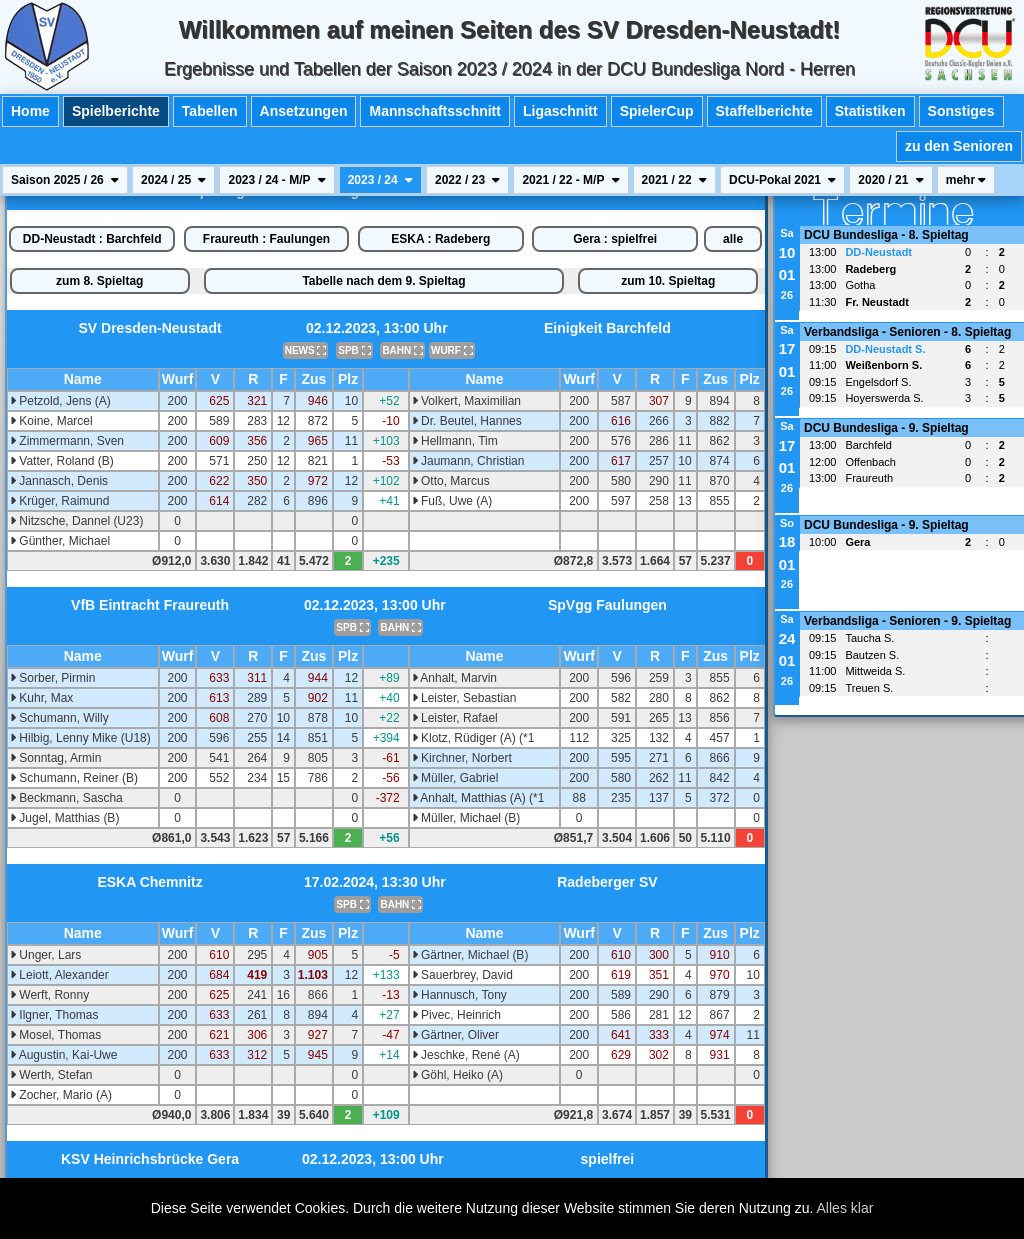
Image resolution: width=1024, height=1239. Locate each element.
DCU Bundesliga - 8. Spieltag (886, 235)
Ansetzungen (304, 111)
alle (733, 239)
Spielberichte (116, 111)
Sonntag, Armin (55, 758)
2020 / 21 (890, 180)
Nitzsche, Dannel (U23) (76, 521)
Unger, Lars (45, 955)
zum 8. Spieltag (99, 281)
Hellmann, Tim (455, 441)
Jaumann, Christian (468, 461)
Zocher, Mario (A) (61, 1095)
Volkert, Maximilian (466, 401)
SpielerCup (657, 111)
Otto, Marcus (451, 481)
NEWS (306, 350)
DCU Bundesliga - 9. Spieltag (886, 428)
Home (30, 111)
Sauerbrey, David (462, 975)
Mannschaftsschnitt (434, 111)
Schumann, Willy (59, 718)
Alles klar (845, 1208)
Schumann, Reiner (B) (74, 778)
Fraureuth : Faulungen (266, 239)
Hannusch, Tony (459, 995)
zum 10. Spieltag (668, 281)
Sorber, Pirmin (52, 678)
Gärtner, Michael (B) (470, 955)
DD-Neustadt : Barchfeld (92, 239)
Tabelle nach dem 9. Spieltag (383, 281)
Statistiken (870, 111)
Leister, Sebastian (464, 698)
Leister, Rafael (455, 718)
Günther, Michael (60, 541)
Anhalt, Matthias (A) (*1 (478, 798)
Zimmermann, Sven (67, 441)
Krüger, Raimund (59, 501)
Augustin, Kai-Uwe (63, 1055)
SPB (354, 350)
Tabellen (210, 111)
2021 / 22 (674, 180)
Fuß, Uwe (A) (452, 501)
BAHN (402, 350)
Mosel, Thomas (55, 1035)
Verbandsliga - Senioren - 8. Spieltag (907, 332)
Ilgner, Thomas (54, 1015)
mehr (966, 180)
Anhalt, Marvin (454, 678)
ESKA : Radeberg (440, 239)
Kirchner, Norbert (462, 758)
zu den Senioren (959, 146)
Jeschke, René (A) (466, 1055)
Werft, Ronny (49, 995)
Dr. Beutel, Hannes (467, 421)
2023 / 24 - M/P (276, 180)
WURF (452, 350)
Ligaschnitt (560, 111)
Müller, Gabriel (455, 778)
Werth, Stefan (51, 1075)
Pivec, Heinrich (456, 1015)
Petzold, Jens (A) (60, 401)
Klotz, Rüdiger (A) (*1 (473, 738)
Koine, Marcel (51, 421)
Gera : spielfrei (615, 239)
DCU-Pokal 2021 (782, 180)
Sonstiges (961, 111)
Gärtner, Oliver (455, 1035)
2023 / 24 (380, 180)
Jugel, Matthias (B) (64, 818)
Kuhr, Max (41, 698)
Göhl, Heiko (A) (457, 1075)
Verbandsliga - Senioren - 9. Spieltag (907, 621)
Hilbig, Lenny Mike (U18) (80, 738)
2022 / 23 (467, 180)
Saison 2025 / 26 (65, 180)
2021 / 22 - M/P (570, 180)
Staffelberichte (764, 111)
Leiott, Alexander (59, 975)
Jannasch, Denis (59, 481)
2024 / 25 (173, 180)
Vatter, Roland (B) (62, 461)
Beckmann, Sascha (66, 798)
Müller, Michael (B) (466, 818)
